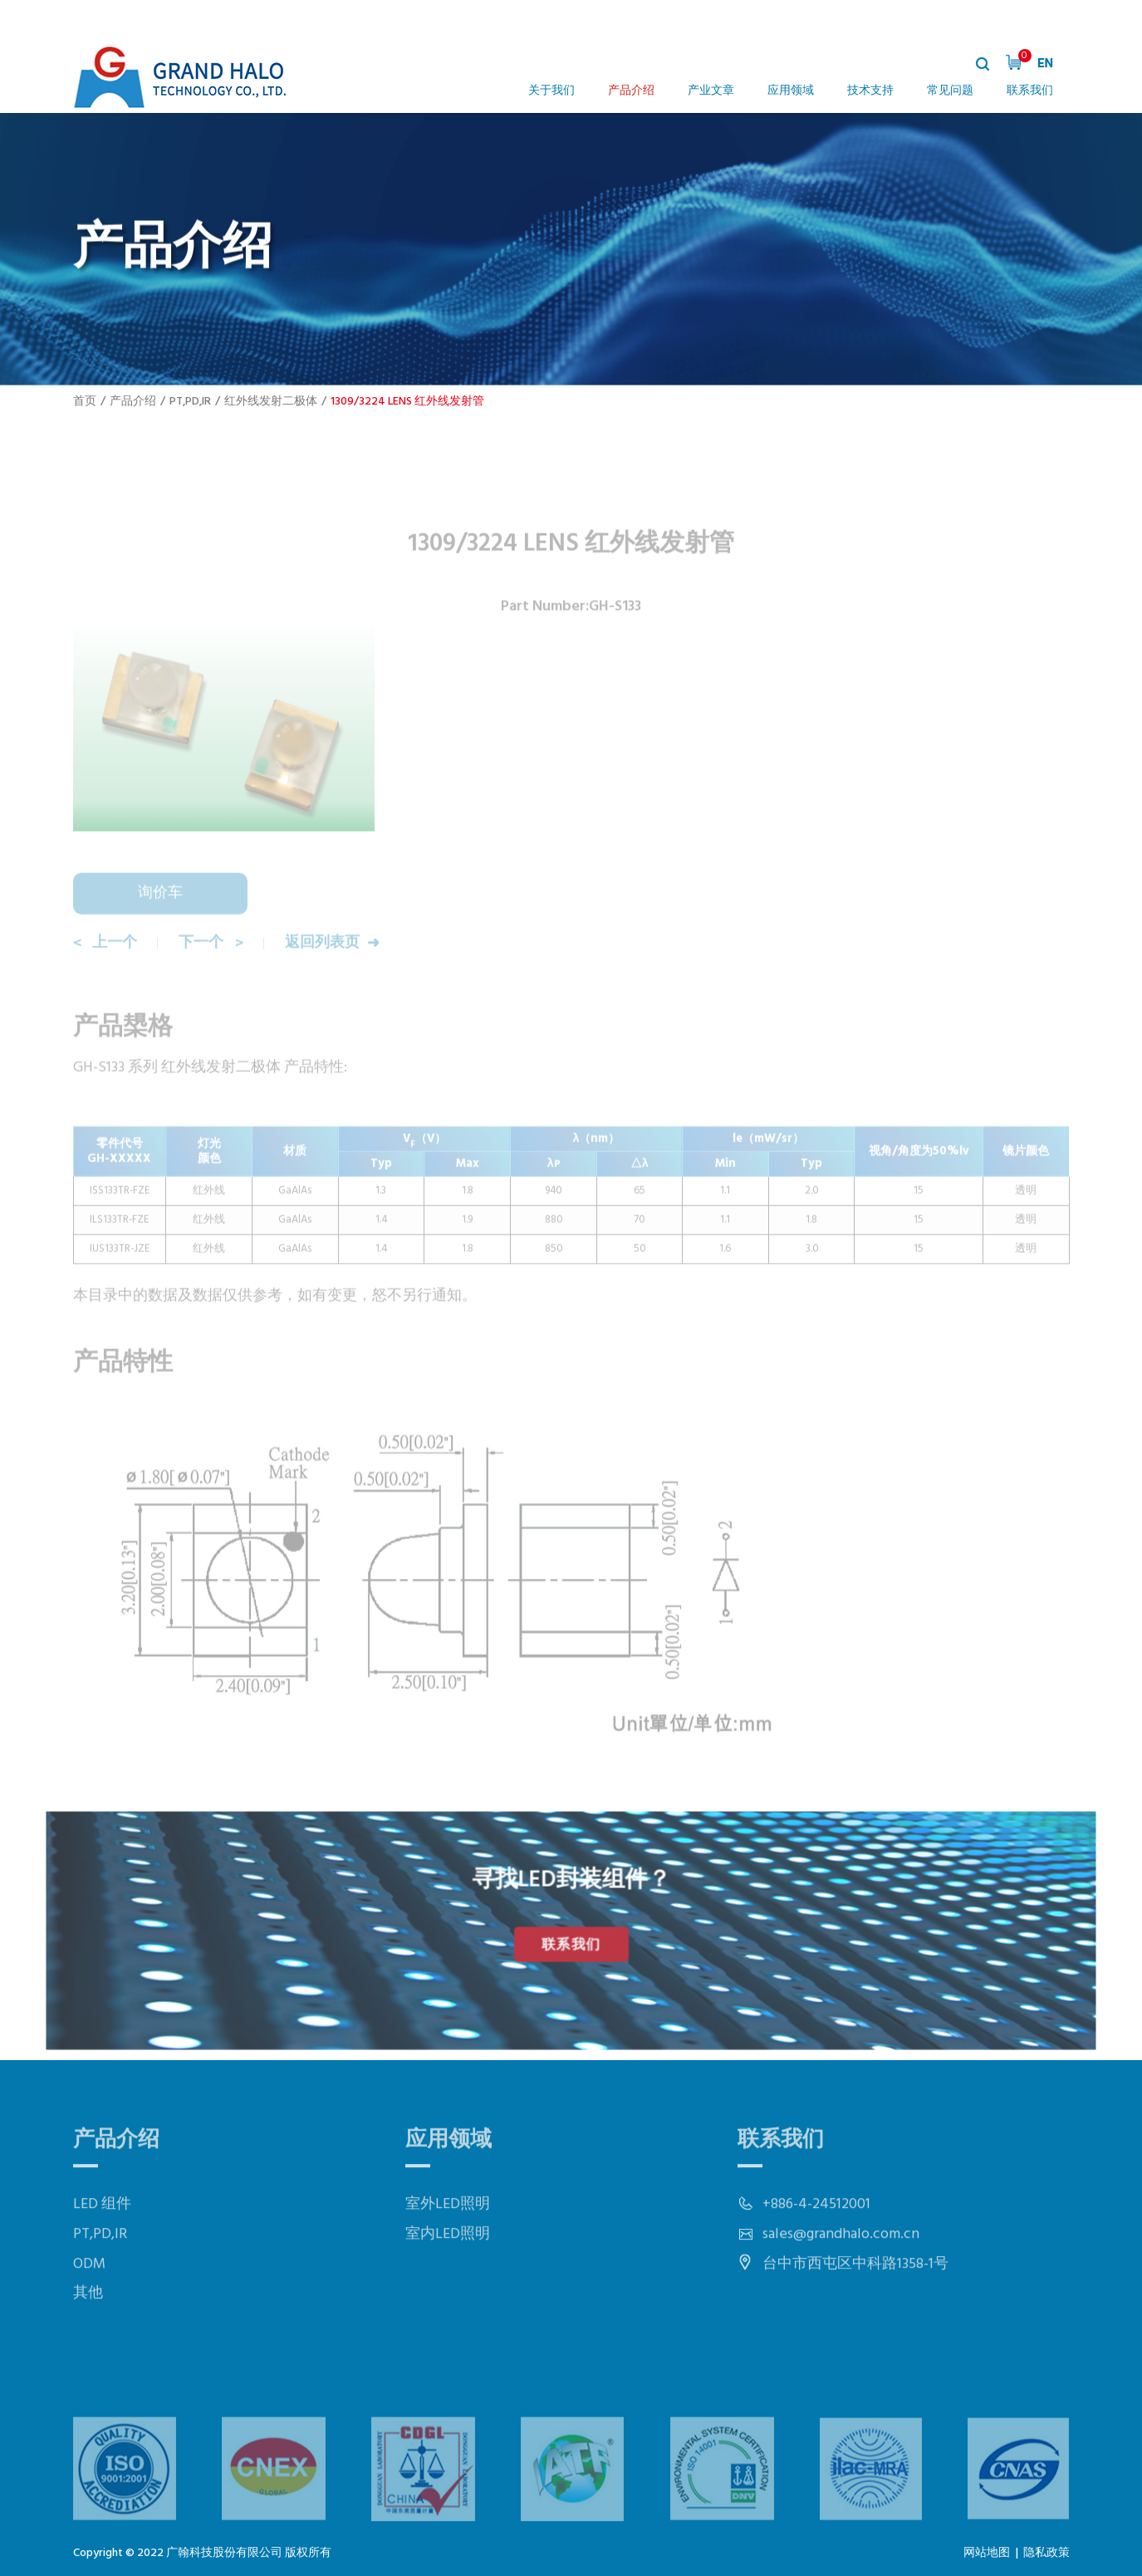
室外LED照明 (447, 2249)
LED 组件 (102, 2249)
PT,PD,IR (190, 401)
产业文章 (711, 91)
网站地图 (986, 2553)
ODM (89, 2308)
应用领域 (790, 91)
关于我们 (551, 91)
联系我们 (1030, 91)
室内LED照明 (447, 2279)
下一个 (202, 970)
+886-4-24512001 (816, 2249)
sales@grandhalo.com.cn (840, 2279)
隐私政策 (1046, 2553)
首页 (84, 401)
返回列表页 (324, 970)
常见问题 (950, 91)
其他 (88, 2338)
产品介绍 (631, 91)
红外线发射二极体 (270, 401)
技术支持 (870, 91)
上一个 (116, 970)
